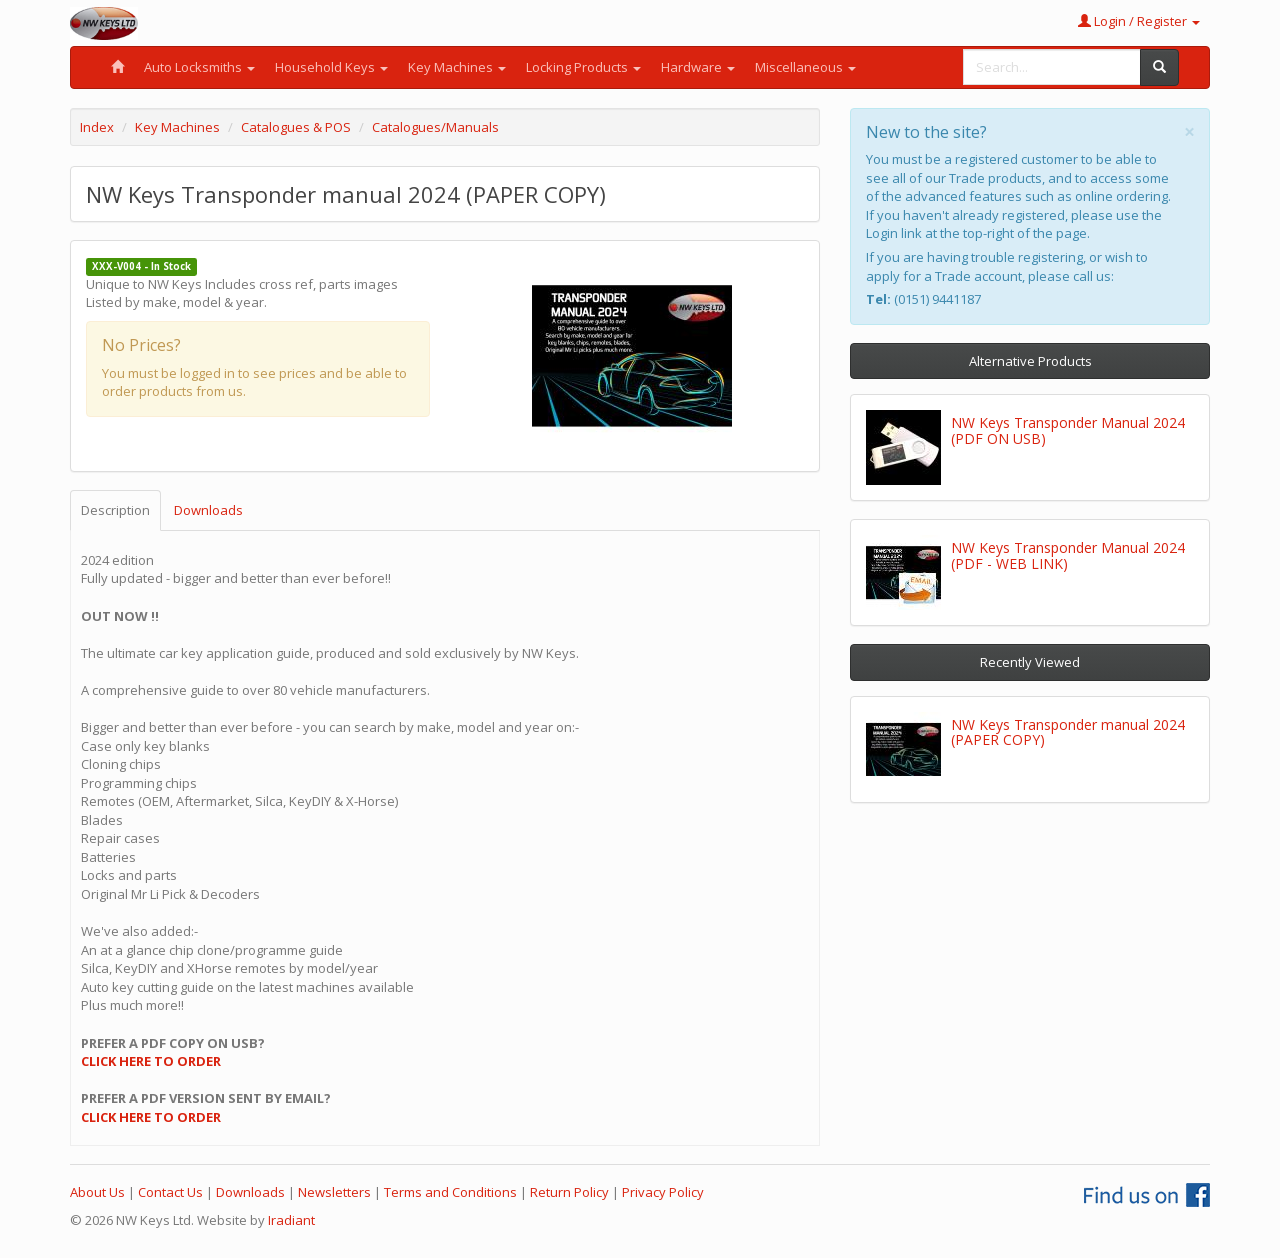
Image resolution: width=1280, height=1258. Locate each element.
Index (97, 127)
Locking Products (583, 67)
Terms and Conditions (450, 1192)
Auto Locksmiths (199, 67)
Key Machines (457, 67)
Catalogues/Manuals (435, 127)
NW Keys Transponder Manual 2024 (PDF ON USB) (1068, 430)
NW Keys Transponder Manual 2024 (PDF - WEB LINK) (1068, 555)
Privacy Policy (663, 1192)
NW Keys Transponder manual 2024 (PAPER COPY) (1068, 732)
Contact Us (170, 1192)
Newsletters (334, 1192)
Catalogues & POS (296, 127)
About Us (97, 1192)
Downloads (208, 510)
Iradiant (291, 1220)
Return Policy (569, 1192)
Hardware (698, 67)
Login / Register (1139, 21)
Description (115, 510)
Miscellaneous (805, 67)
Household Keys (331, 67)
